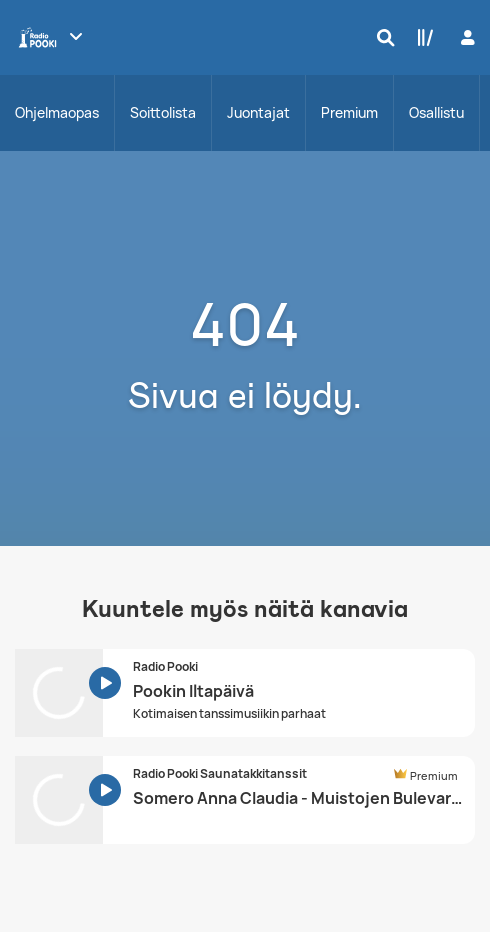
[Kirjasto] (421, 37)
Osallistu (436, 112)
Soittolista (163, 112)
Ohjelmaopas (57, 112)
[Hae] (381, 37)
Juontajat (258, 112)
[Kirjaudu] (465, 37)
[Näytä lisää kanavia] (76, 36)
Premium (349, 112)
